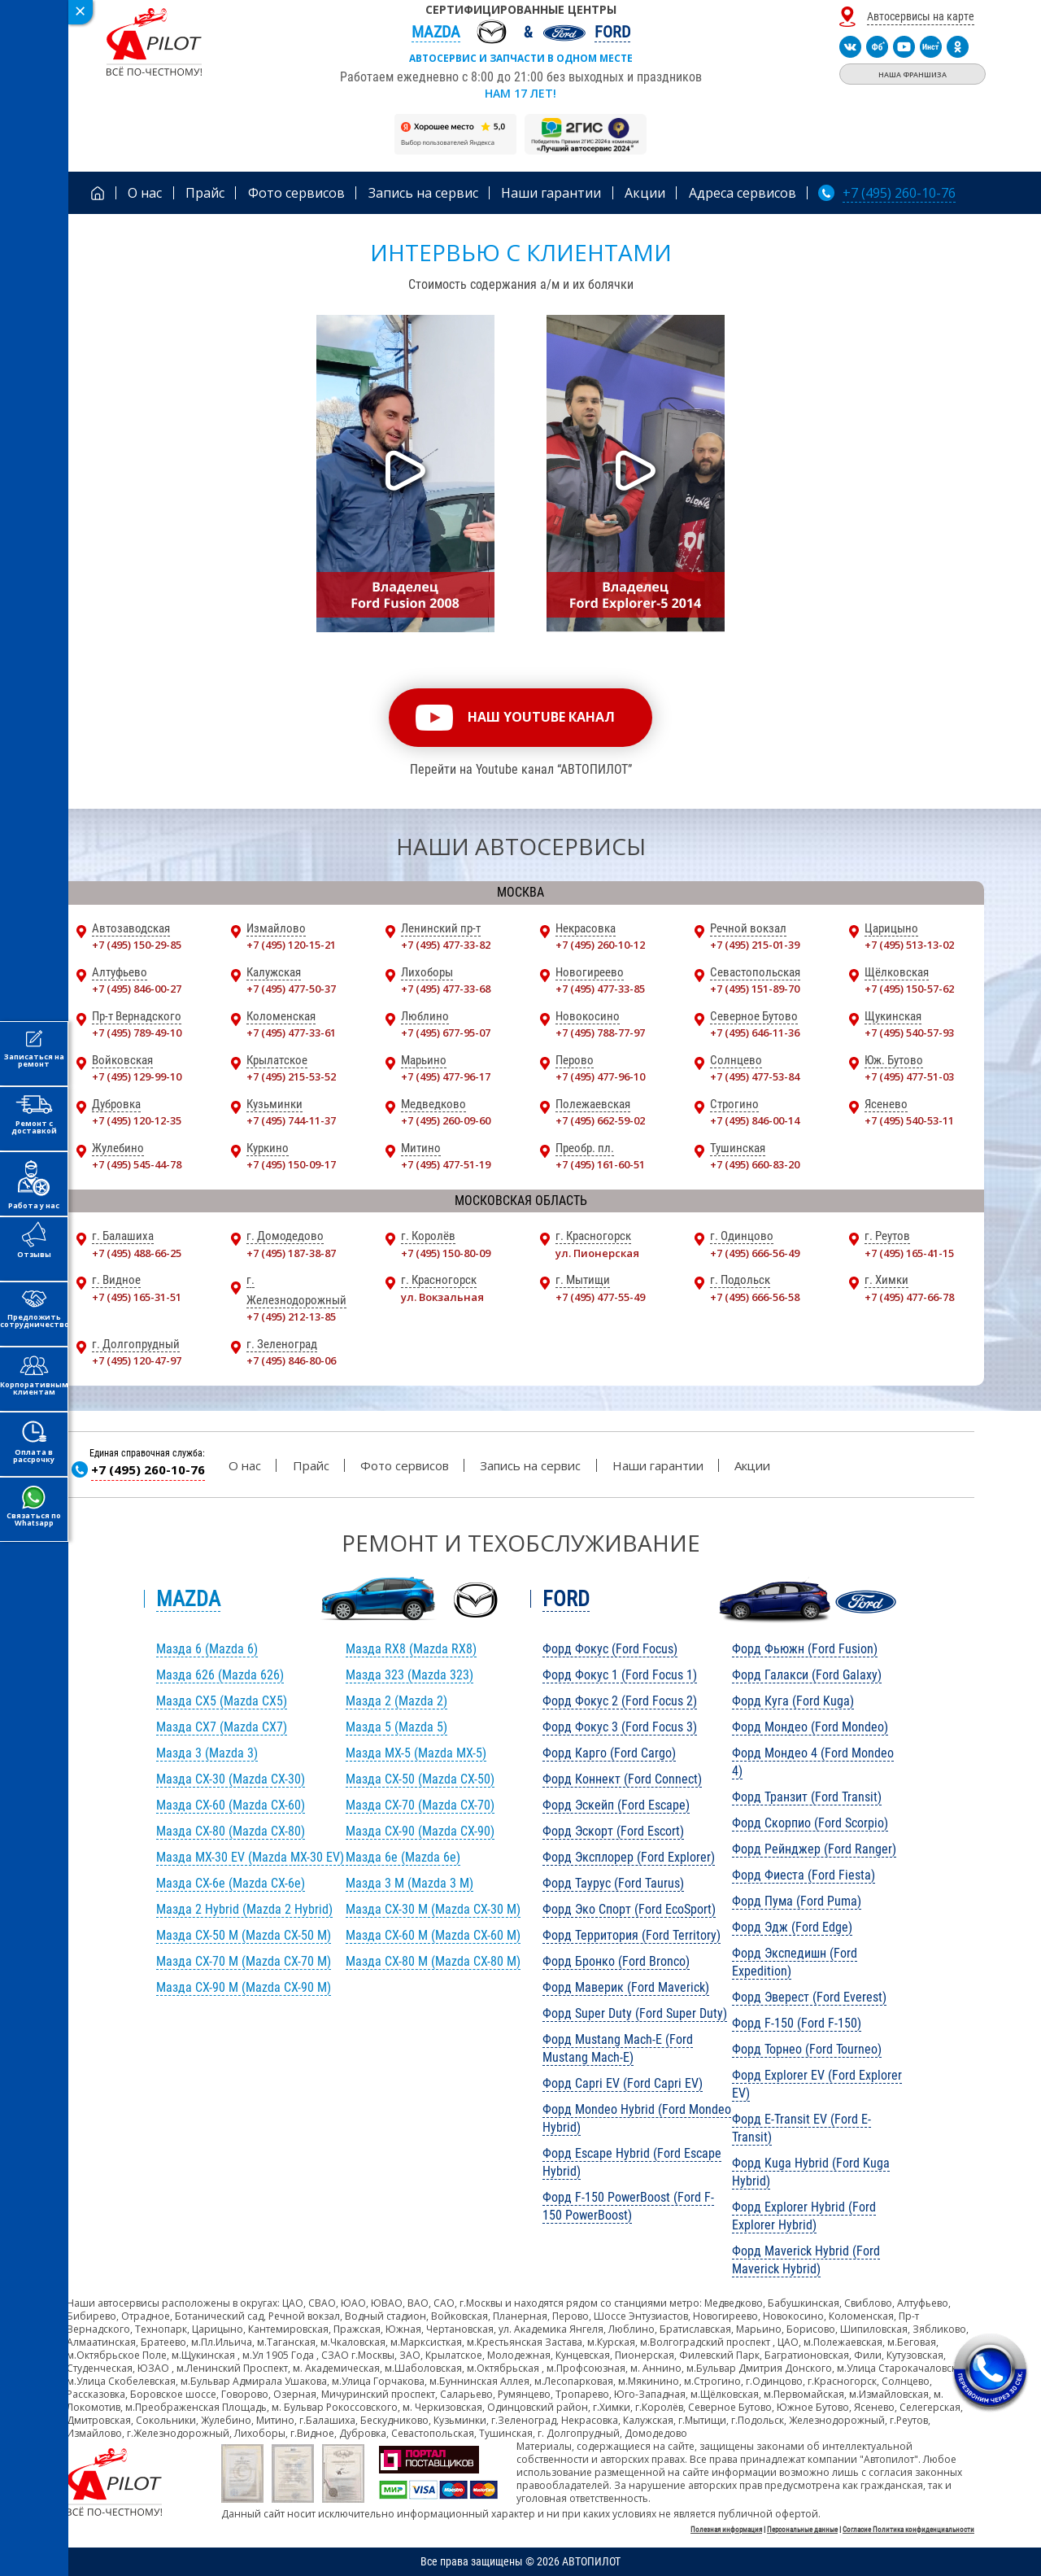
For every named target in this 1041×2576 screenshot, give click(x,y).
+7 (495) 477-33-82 (445, 944)
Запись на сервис (530, 1465)
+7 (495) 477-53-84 (754, 1076)
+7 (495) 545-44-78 (136, 1164)
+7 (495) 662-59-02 (600, 1120)
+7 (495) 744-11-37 (291, 1120)
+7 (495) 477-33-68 (445, 988)
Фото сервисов (404, 1465)
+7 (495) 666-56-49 (754, 1253)
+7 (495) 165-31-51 (136, 1297)
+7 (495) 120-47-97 (136, 1360)
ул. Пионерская (597, 1253)
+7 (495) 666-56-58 (754, 1297)
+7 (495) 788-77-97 (600, 1032)
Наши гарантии (657, 1465)
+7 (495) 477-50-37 (291, 988)
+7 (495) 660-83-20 (754, 1164)
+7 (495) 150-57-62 (909, 988)
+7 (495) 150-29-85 (136, 944)
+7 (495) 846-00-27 (136, 988)
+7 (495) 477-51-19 (445, 1164)
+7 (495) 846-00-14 (754, 1120)
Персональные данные (802, 2530)
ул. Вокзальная (442, 1297)
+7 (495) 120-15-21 (291, 944)
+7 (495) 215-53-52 (291, 1076)
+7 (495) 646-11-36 (754, 1032)
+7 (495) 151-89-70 (754, 988)
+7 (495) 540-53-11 (909, 1120)
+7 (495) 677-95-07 (445, 1032)
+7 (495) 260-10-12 (600, 944)
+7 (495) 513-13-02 (909, 944)
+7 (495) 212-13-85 (291, 1316)
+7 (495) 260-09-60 (445, 1120)
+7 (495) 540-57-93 (909, 1032)
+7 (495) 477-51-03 (909, 1076)
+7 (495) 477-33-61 (291, 1032)
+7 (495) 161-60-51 (600, 1164)
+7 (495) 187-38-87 (291, 1253)
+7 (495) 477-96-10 (600, 1076)
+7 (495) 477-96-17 (445, 1076)
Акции (752, 1465)
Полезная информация (726, 2530)
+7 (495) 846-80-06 (291, 1360)
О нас (245, 1465)
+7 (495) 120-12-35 (136, 1120)
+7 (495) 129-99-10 (136, 1076)
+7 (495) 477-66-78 (909, 1297)
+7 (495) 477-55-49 (600, 1297)
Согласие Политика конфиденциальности (908, 2530)
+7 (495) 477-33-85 (600, 988)
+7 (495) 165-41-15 (909, 1253)
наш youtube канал (541, 717)
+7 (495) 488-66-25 (136, 1253)
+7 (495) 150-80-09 (445, 1253)
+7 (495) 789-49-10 (136, 1032)
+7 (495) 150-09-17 (291, 1164)
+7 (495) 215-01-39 (754, 944)
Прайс (311, 1465)
